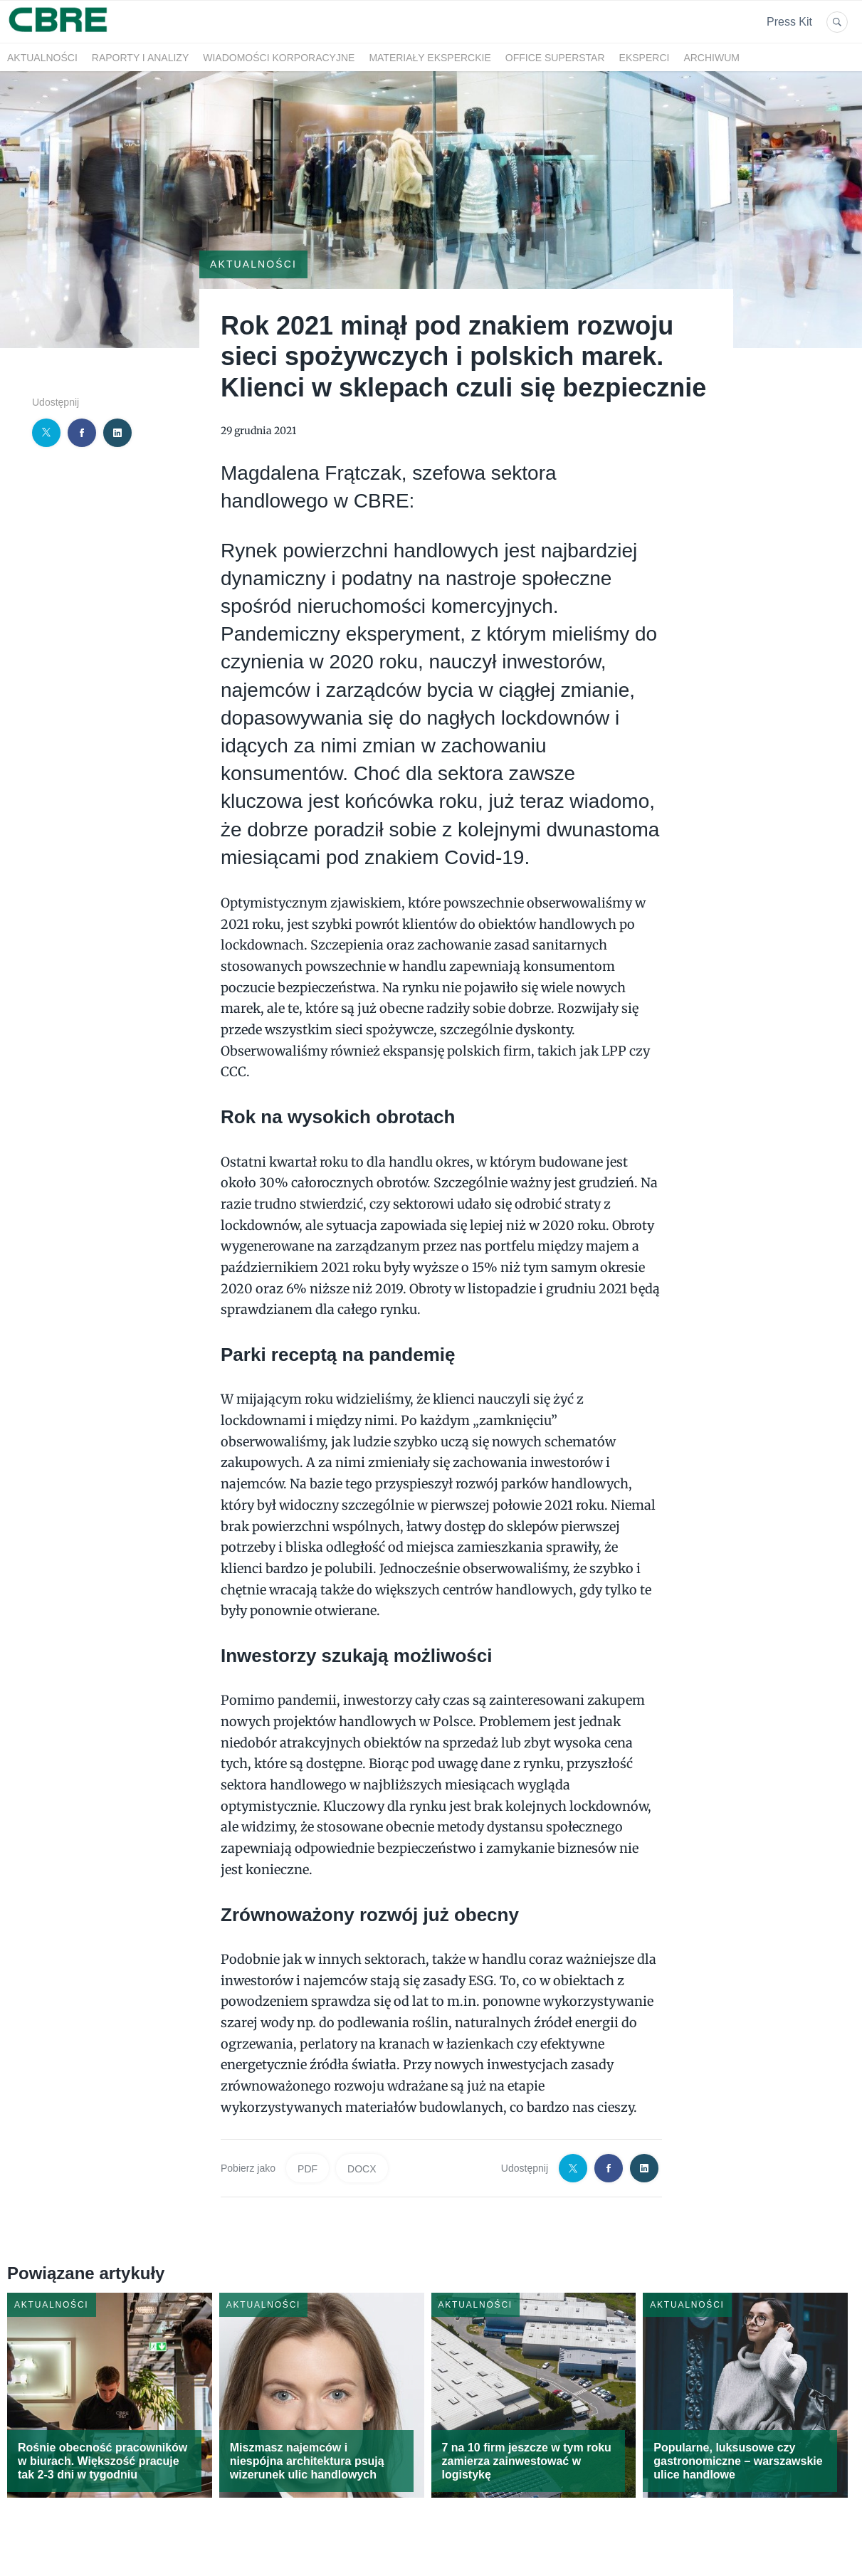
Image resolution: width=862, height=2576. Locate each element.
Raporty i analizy (140, 57)
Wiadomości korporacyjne (278, 57)
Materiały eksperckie (429, 57)
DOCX (361, 2169)
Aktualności (42, 57)
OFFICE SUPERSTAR (555, 57)
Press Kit (789, 22)
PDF (307, 2169)
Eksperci (644, 57)
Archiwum (711, 57)
